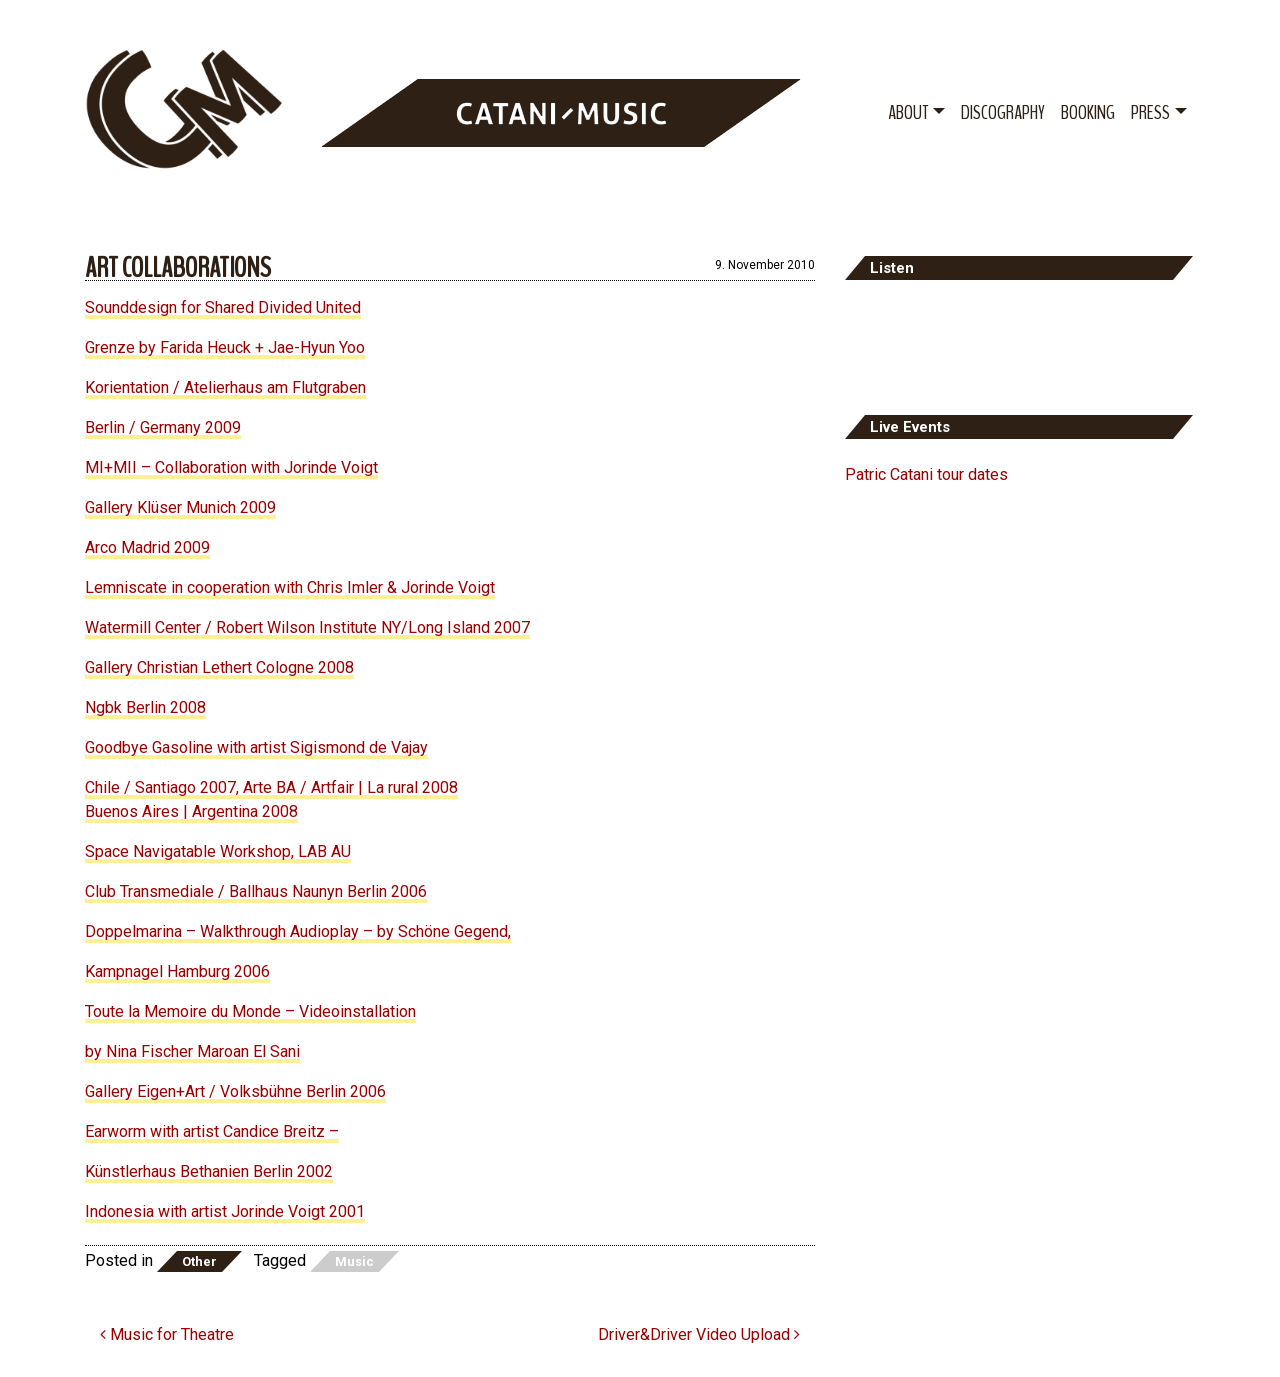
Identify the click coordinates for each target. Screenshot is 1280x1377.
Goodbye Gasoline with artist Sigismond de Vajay (256, 747)
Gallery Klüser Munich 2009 (180, 507)
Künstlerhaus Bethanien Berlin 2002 (209, 1171)
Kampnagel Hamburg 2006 (177, 971)
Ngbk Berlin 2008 (145, 707)
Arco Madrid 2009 (147, 547)
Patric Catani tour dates (926, 474)
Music (354, 1261)
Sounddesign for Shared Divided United (223, 307)
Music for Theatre (167, 1334)
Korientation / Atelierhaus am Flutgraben (225, 387)
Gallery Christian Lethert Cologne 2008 (219, 667)
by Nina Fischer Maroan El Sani (192, 1051)
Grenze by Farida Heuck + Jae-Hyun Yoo (225, 347)
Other (199, 1261)
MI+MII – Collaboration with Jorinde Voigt (231, 467)
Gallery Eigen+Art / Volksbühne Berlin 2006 (235, 1091)
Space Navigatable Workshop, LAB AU (218, 851)
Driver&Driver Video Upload (699, 1334)
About (908, 112)
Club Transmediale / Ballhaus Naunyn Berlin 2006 (256, 891)
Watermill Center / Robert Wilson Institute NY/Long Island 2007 (307, 627)
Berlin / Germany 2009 (163, 427)
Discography (1003, 112)
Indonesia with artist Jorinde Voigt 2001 (225, 1211)
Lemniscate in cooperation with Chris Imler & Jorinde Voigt (290, 587)
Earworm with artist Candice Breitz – (212, 1131)
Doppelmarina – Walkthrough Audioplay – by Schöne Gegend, (298, 931)
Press (1150, 112)
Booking (1088, 112)
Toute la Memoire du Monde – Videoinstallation (250, 1011)
